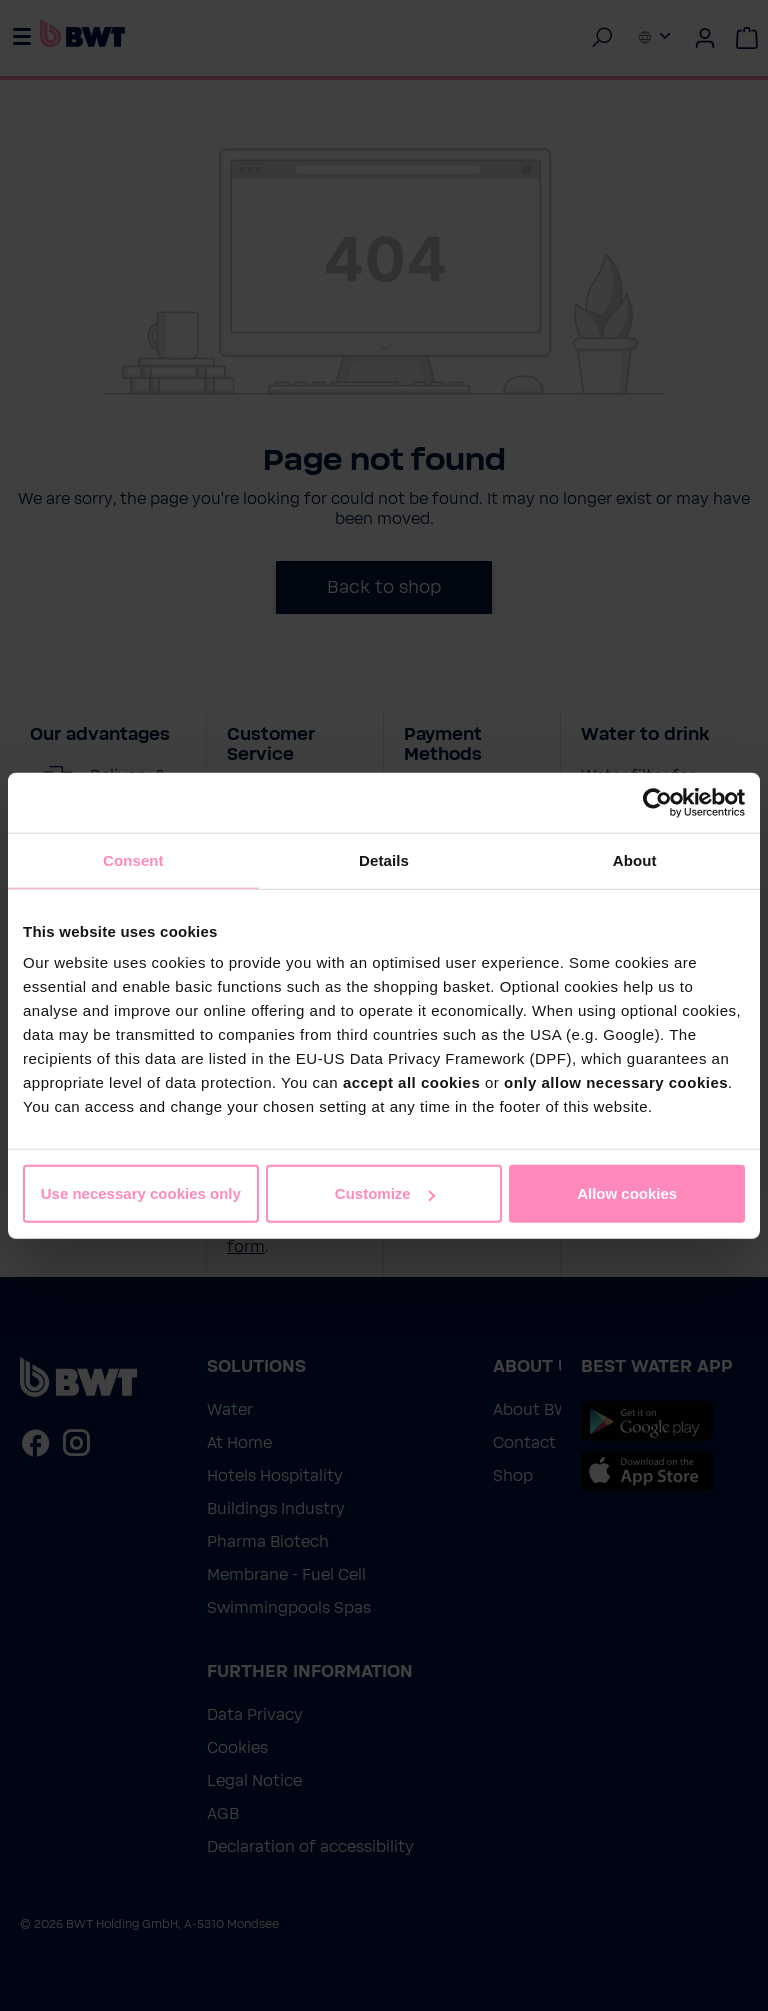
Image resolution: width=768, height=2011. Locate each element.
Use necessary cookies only (141, 1193)
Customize (385, 1193)
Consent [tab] (133, 859)
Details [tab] (384, 859)
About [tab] (635, 859)
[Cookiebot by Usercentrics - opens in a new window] (657, 802)
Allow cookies (627, 1193)
